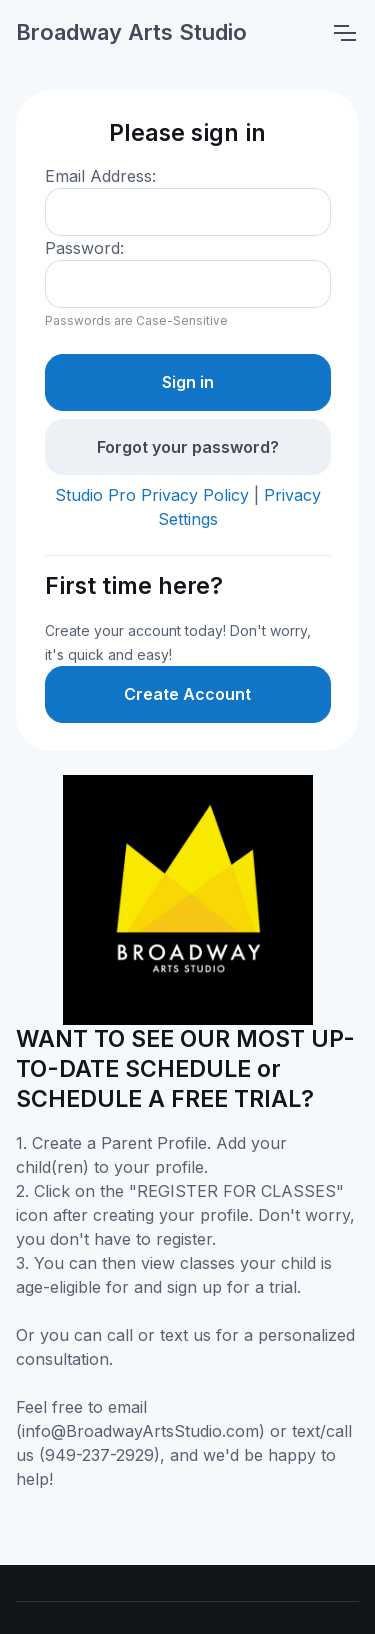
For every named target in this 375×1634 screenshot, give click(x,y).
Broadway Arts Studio (131, 32)
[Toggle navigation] (344, 33)
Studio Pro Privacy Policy (152, 495)
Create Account (187, 694)
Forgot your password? (188, 447)
